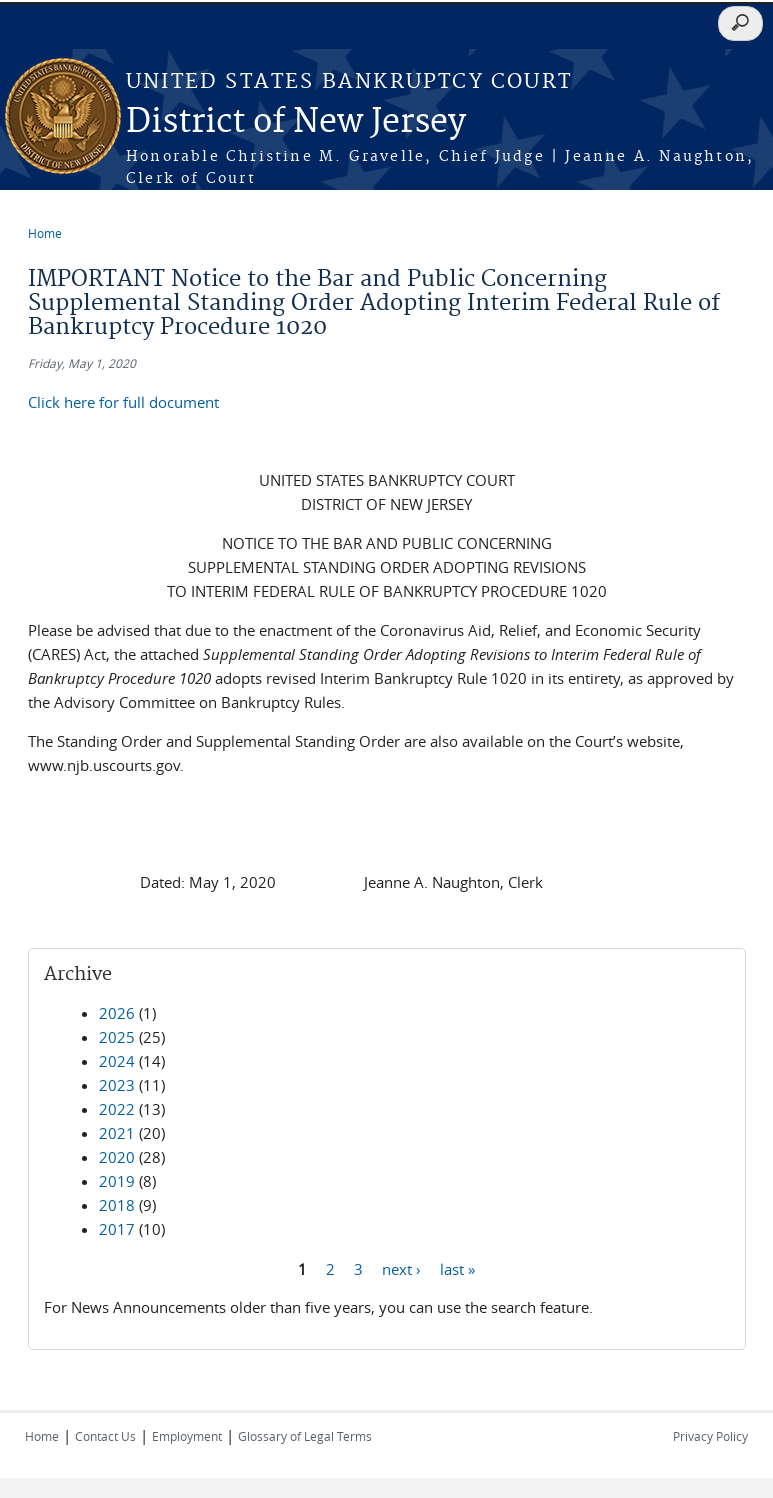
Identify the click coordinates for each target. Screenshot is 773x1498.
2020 (117, 1157)
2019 (117, 1181)
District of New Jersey (296, 122)
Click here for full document (123, 402)
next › (401, 1268)
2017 (117, 1229)
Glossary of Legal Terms (305, 1436)
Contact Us (105, 1436)
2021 (117, 1133)
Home (45, 233)
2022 (117, 1109)
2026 (117, 1013)
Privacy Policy (710, 1436)
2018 (117, 1205)
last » (457, 1268)
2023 (117, 1085)
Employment (187, 1436)
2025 (117, 1037)
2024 (117, 1061)
